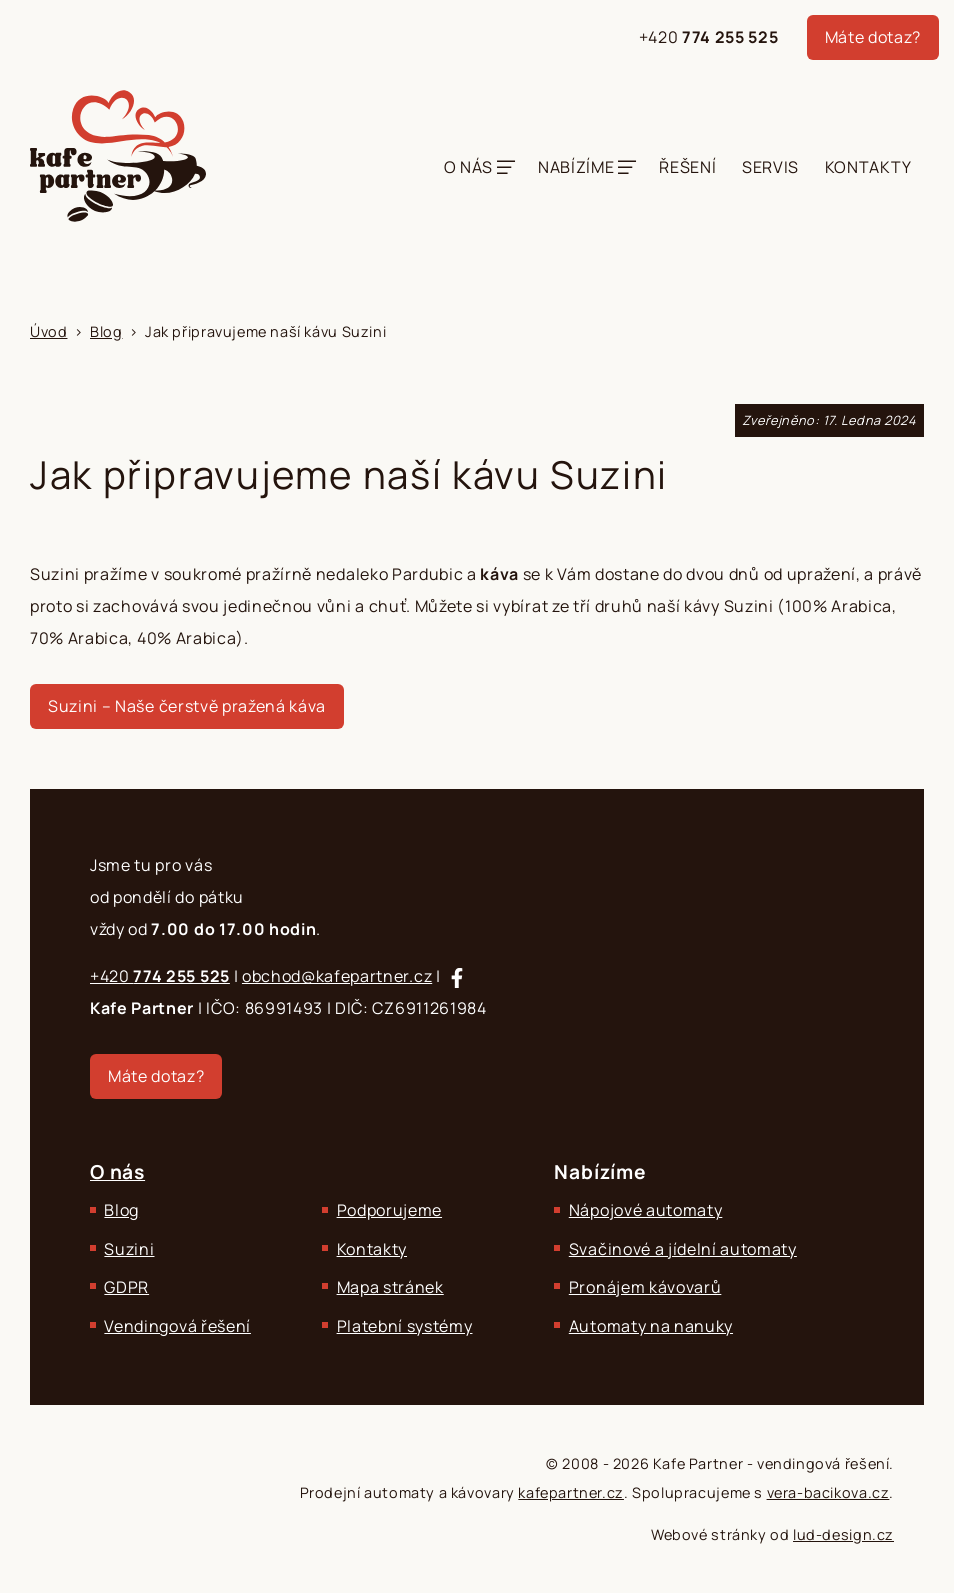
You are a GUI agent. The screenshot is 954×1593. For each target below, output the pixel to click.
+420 (709, 37)
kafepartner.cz (571, 1492)
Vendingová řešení (177, 1326)
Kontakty (868, 167)
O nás (468, 167)
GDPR (126, 1287)
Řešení (687, 167)
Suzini (129, 1249)
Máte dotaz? (873, 37)
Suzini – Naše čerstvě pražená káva (187, 706)
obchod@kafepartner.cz (337, 976)
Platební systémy (405, 1326)
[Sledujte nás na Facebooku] (457, 978)
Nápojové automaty (646, 1210)
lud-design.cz (843, 1534)
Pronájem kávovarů (645, 1287)
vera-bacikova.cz (828, 1492)
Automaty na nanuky (651, 1326)
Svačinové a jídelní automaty (683, 1249)
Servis (770, 167)
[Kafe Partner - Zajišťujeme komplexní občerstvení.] (118, 156)
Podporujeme (389, 1210)
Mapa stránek (390, 1287)
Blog (121, 1210)
